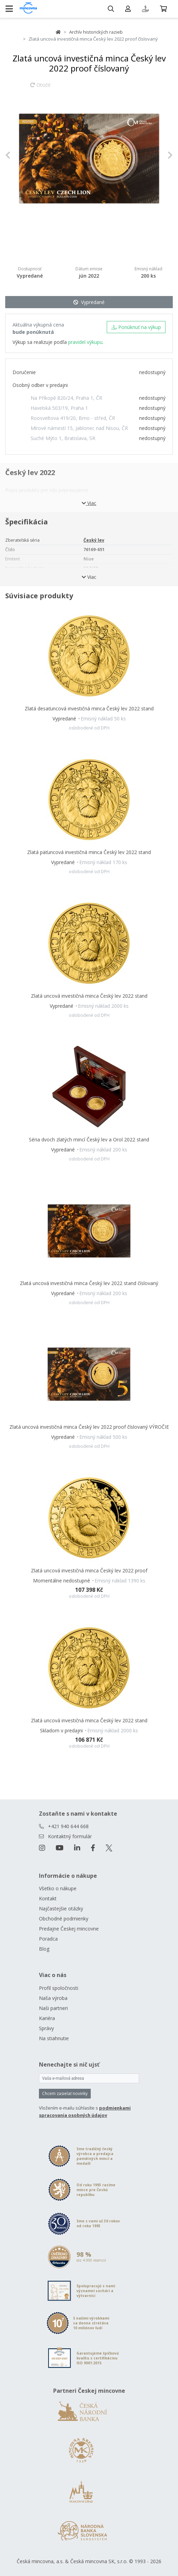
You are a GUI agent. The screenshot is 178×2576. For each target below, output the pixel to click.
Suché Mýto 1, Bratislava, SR (63, 438)
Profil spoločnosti (58, 1988)
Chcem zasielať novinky (65, 2093)
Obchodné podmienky (63, 1918)
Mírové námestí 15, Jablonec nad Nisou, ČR (79, 428)
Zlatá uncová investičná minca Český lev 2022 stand (89, 996)
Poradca (48, 1938)
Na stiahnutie (54, 2038)
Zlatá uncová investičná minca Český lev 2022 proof (89, 1570)
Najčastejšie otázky (61, 1908)
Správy (46, 2028)
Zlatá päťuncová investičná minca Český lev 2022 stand (89, 852)
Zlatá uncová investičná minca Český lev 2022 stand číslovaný (89, 1283)
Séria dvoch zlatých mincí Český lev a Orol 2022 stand (89, 1139)
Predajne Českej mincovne (69, 1928)
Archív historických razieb (96, 32)
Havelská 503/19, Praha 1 (59, 408)
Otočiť (40, 88)
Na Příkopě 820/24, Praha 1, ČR (66, 398)
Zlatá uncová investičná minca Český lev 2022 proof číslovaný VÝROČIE (89, 1427)
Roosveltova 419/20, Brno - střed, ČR (73, 418)
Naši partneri (53, 2008)
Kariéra (47, 2018)
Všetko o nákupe (57, 1888)
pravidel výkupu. (86, 342)
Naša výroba (53, 1998)
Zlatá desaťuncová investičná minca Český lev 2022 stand (89, 708)
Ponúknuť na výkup (136, 327)
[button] (17, 155)
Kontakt (48, 1898)
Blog (44, 1948)
